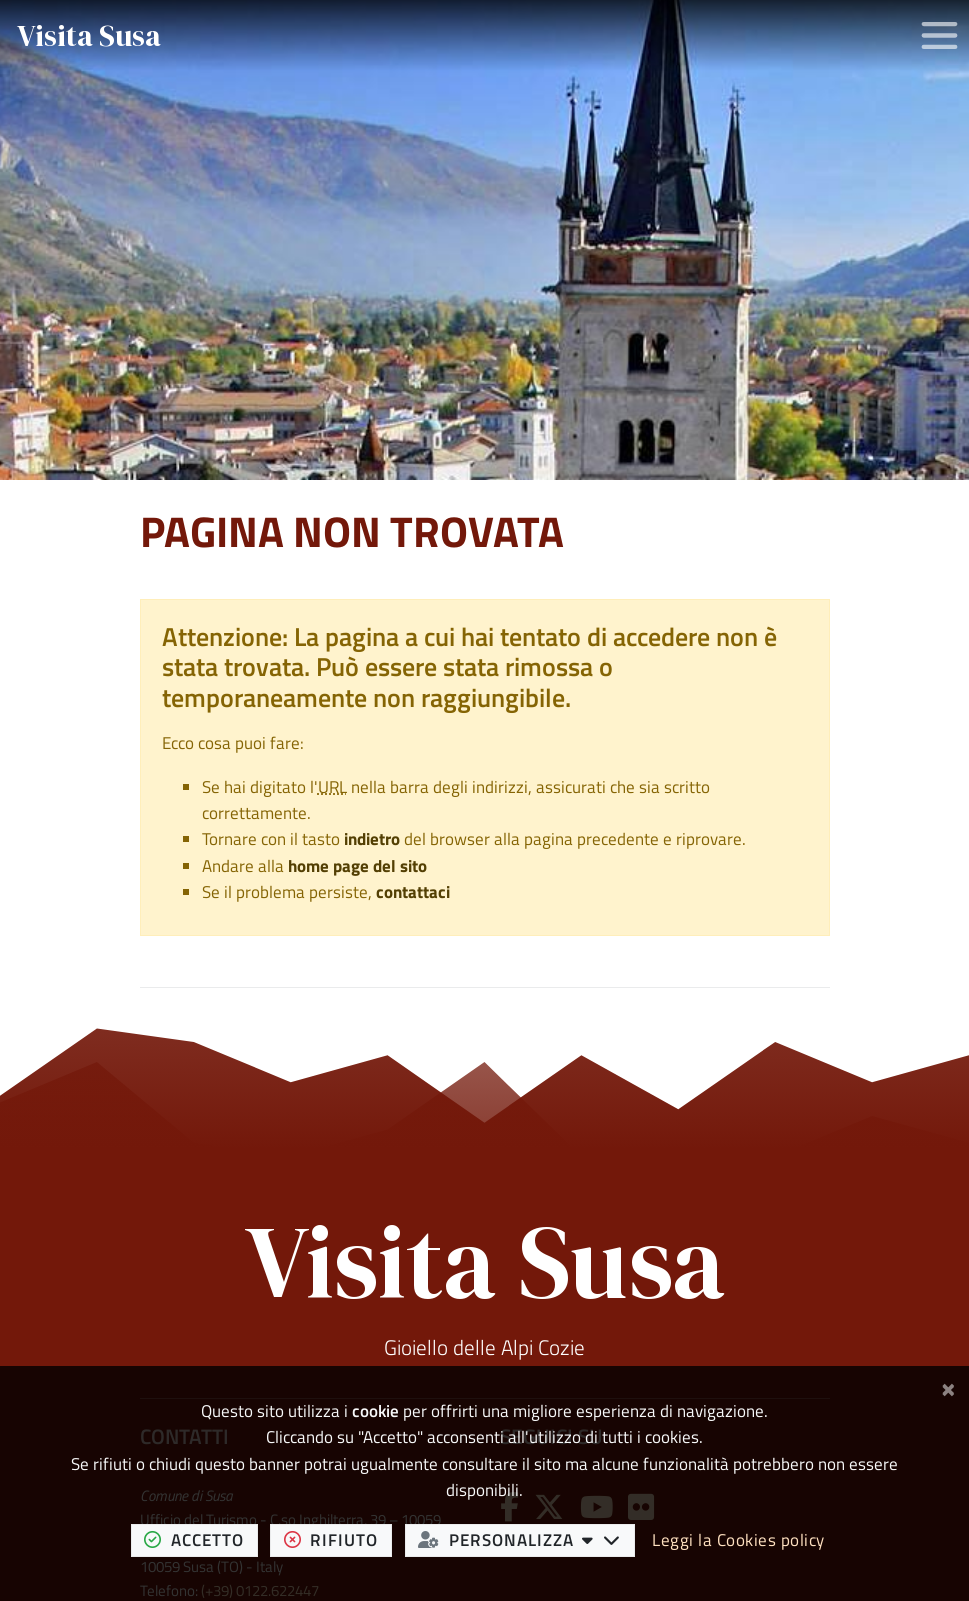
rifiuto (338, 1539)
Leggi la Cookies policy (738, 1540)
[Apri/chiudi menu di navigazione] (939, 35)
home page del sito (357, 866)
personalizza (526, 1539)
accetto (200, 1539)
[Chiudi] (948, 1387)
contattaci (413, 892)
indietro (372, 839)
